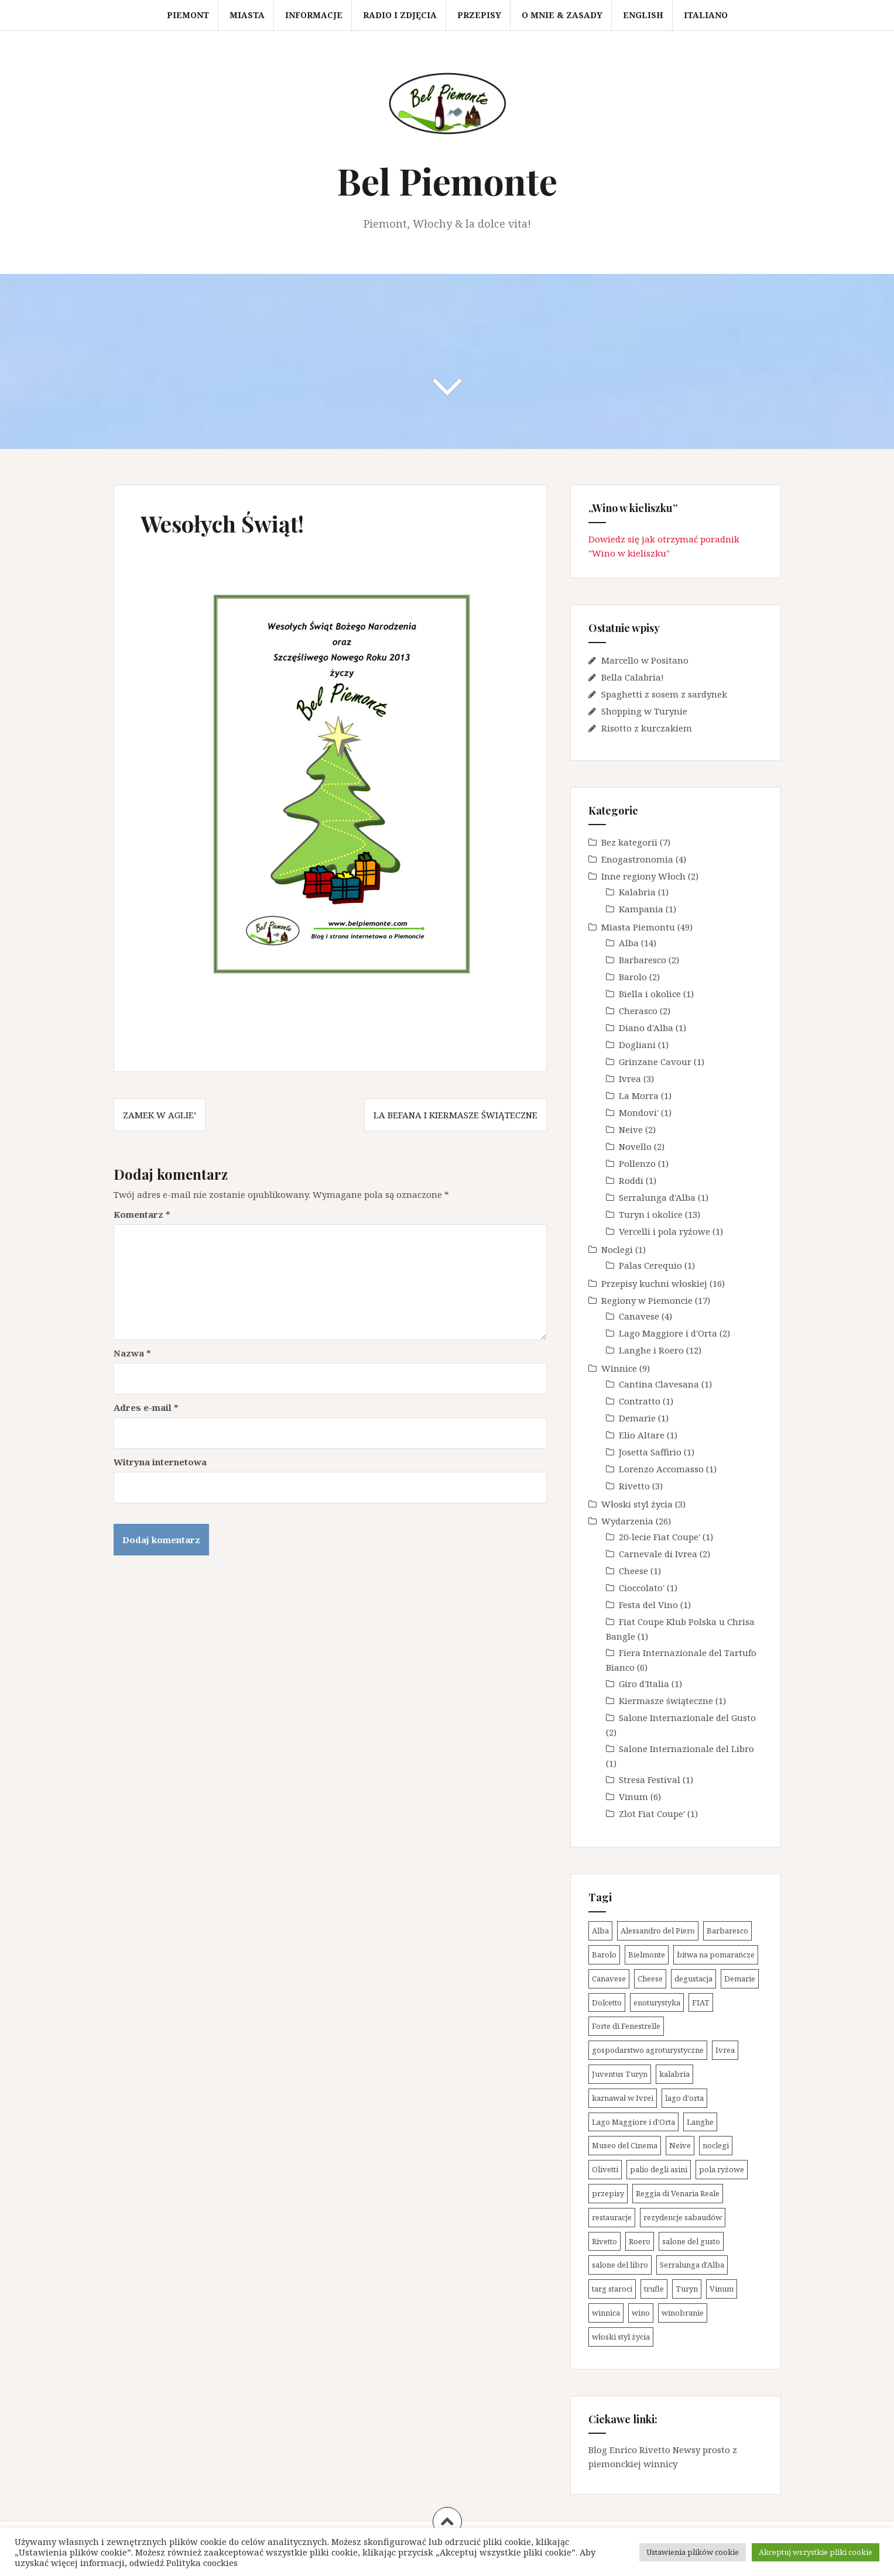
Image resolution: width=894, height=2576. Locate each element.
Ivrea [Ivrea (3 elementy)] (725, 2050)
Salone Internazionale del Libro (686, 1748)
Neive (631, 1129)
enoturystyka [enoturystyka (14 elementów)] (656, 2002)
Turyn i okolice (651, 1214)
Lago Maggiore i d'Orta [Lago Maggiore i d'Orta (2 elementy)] (633, 2122)
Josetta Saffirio (650, 1452)
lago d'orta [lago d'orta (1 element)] (684, 2098)
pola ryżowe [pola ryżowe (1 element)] (721, 2169)
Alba (629, 943)
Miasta (247, 14)
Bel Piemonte (447, 180)
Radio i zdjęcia (400, 14)
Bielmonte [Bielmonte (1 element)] (646, 1954)
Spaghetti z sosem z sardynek (664, 694)
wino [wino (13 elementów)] (641, 2312)
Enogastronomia (637, 859)
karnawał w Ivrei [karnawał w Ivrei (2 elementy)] (622, 2098)
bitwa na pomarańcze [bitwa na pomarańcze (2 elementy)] (716, 1954)
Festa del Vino (648, 1604)
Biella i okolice (650, 994)
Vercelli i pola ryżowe (664, 1231)
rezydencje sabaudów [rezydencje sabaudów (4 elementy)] (682, 2217)
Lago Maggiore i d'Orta (668, 1333)
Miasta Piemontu (638, 927)
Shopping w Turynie (644, 711)
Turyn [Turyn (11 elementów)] (687, 2288)
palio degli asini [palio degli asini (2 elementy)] (658, 2169)
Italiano (706, 14)
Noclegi (617, 1249)
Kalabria (637, 892)
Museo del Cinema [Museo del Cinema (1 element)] (624, 2145)
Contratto (639, 1401)
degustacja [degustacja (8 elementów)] (693, 1978)
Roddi (631, 1180)
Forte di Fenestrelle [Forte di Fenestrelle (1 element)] (626, 2026)
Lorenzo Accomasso (661, 1469)
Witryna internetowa (160, 1462)
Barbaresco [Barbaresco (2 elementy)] (727, 1930)
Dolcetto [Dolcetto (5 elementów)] (607, 2002)
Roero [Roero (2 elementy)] (639, 2241)
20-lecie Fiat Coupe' (659, 1537)
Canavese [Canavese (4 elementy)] (609, 1978)
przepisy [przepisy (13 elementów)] (608, 2193)
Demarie (637, 1418)
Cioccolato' (641, 1587)
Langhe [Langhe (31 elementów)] (700, 2122)
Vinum (633, 1796)
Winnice (619, 1368)
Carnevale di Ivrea (658, 1554)
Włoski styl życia (637, 1504)
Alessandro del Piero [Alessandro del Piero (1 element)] (658, 1930)
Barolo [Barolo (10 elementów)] (604, 1954)
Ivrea (630, 1078)
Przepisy (479, 14)
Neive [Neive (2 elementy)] (680, 2145)
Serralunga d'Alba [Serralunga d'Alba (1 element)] (692, 2264)
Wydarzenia (627, 1521)
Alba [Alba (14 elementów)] (600, 1930)
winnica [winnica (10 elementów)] (606, 2312)
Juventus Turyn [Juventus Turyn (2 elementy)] (620, 2074)
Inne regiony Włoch (643, 876)
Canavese (639, 1316)
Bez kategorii (629, 842)
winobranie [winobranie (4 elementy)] (683, 2312)
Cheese (633, 1570)
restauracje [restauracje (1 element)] (612, 2217)
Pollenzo (637, 1163)
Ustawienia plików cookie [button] (692, 2552)
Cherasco (638, 1010)
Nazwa (132, 1353)
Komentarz (142, 1214)
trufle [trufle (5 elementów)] (654, 2288)
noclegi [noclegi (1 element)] (716, 2145)
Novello (635, 1146)
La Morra (639, 1095)
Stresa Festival (649, 1779)
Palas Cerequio (650, 1265)
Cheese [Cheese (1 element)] (650, 1978)
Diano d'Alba (646, 1027)
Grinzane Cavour (655, 1061)
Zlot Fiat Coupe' (652, 1813)
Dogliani (637, 1044)
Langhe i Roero (651, 1350)
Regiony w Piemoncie (647, 1300)
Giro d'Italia (644, 1683)
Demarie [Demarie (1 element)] (739, 1978)
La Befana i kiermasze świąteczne (455, 1115)
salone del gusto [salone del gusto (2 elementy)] (691, 2241)
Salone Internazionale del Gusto (687, 1717)
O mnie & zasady (562, 14)
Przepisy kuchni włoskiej (654, 1283)
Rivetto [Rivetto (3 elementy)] (604, 2241)
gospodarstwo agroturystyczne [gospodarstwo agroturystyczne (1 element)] (648, 2050)
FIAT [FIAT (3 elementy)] (701, 2002)
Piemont (188, 14)
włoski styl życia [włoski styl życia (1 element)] (621, 2336)
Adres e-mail (146, 1407)
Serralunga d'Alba (657, 1197)
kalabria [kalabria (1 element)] (674, 2074)
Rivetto (634, 1486)
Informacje (313, 14)
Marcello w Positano (645, 660)
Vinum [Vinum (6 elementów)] (722, 2288)
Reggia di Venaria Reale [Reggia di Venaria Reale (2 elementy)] (678, 2193)
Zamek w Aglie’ (159, 1115)
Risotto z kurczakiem (646, 728)
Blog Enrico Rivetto (629, 2449)
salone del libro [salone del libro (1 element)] (620, 2264)
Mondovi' (639, 1112)
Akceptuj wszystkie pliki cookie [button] (815, 2552)
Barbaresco (642, 960)
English (643, 14)
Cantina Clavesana (659, 1384)
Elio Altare (641, 1435)
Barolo (633, 977)
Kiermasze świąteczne (666, 1700)
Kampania (641, 909)
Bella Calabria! (632, 677)
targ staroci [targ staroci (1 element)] (612, 2288)
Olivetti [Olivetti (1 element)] (605, 2169)
